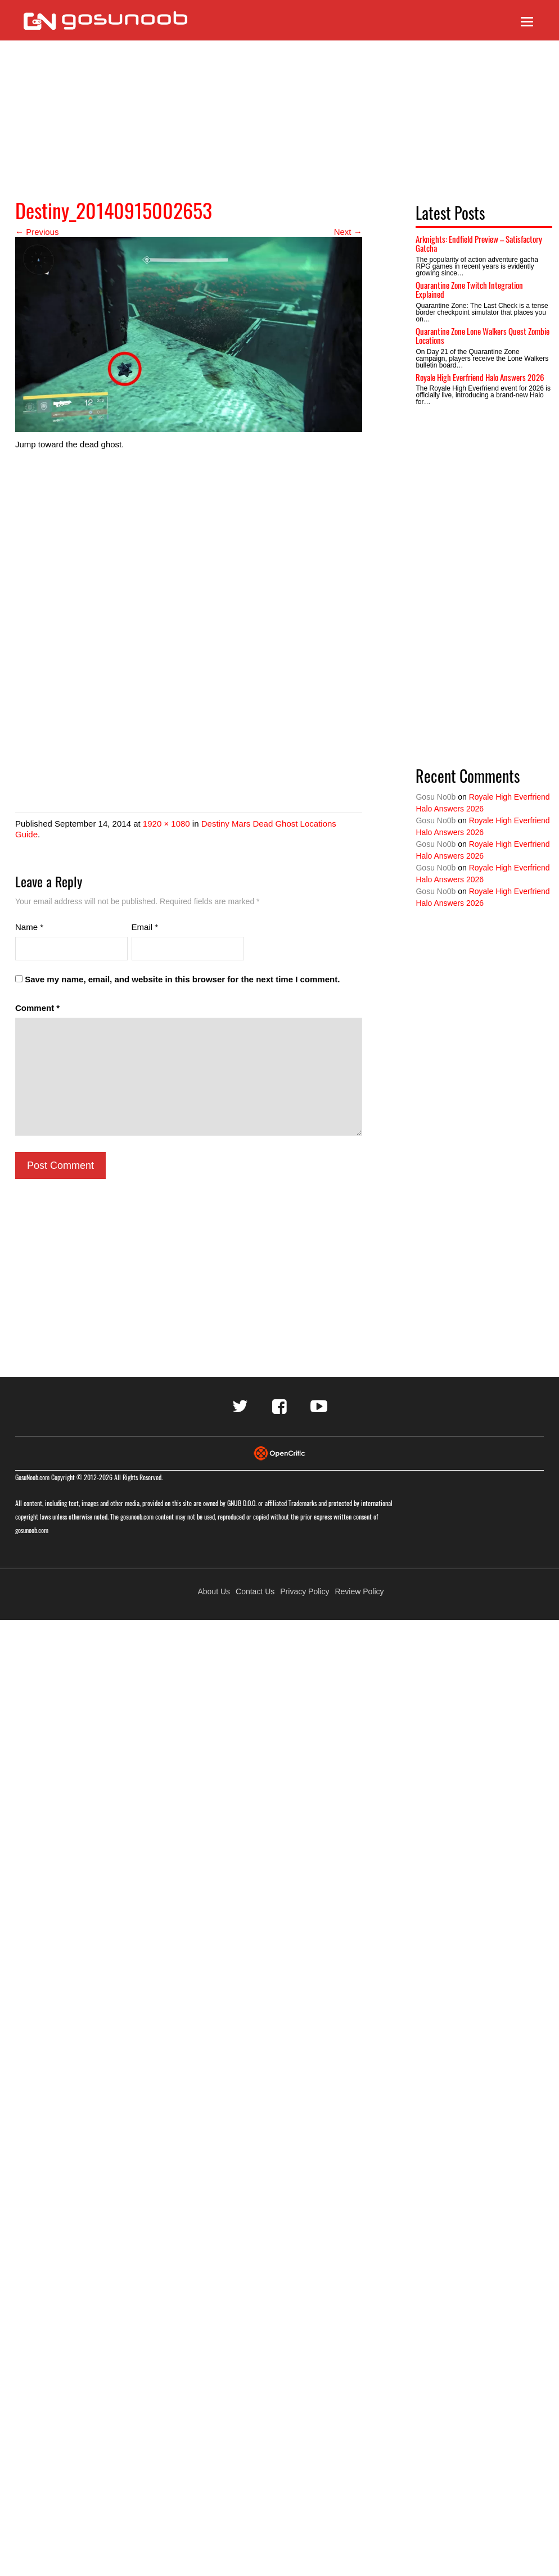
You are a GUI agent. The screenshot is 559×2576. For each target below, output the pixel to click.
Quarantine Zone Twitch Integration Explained (469, 290)
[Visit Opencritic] (279, 1452)
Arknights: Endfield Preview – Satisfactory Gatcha (479, 244)
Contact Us (255, 1591)
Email (145, 927)
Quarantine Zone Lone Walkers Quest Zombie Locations (482, 336)
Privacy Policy (304, 1591)
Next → (348, 232)
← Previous (37, 232)
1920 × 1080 (166, 823)
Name (29, 927)
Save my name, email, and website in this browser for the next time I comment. (182, 979)
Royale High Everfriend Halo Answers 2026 (480, 377)
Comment (37, 1008)
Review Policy (359, 1591)
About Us (213, 1591)
